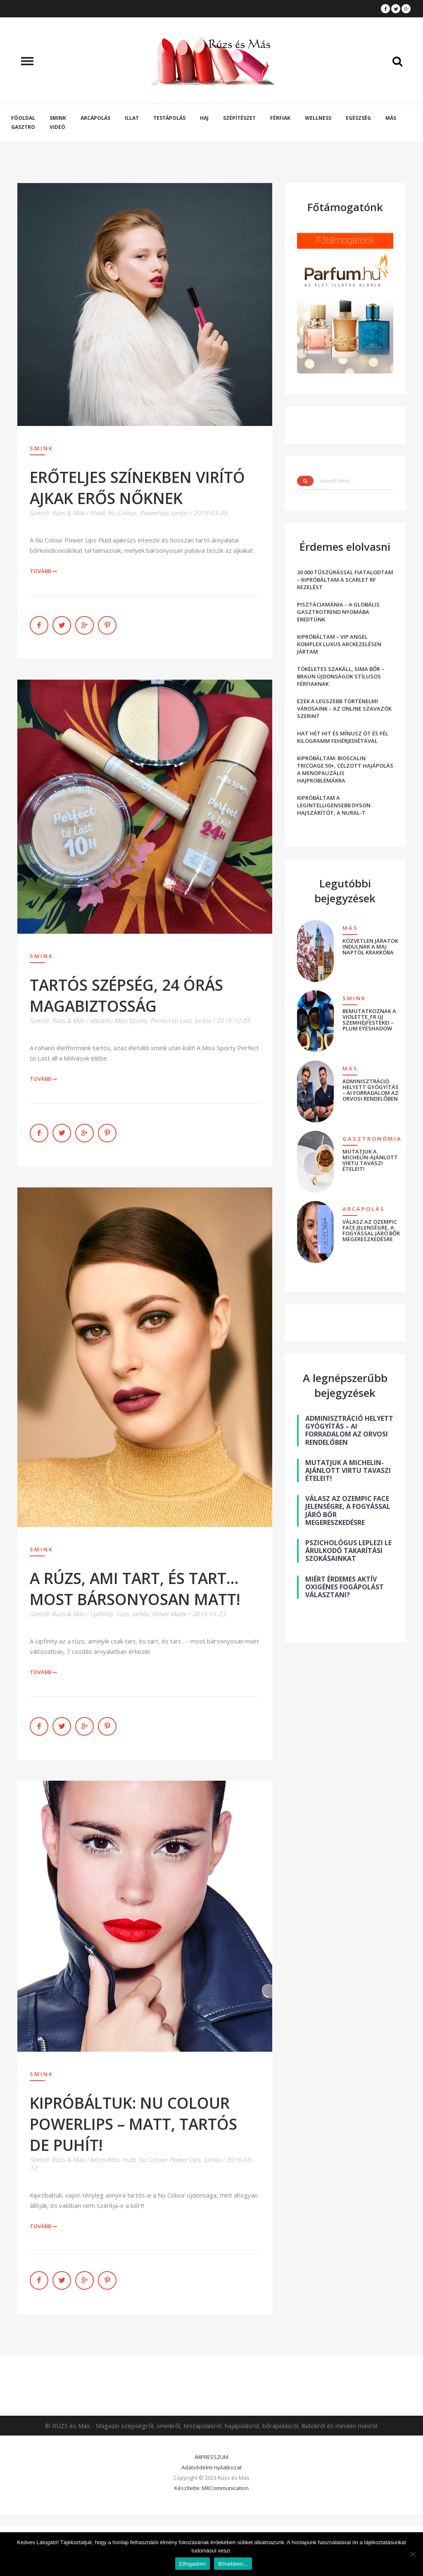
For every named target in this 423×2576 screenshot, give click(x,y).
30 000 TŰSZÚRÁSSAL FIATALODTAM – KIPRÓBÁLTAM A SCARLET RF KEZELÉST (345, 579)
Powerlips (154, 513)
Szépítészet (239, 117)
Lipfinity (101, 1614)
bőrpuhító (104, 2159)
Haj (204, 117)
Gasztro (23, 127)
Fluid (97, 513)
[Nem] (413, 2554)
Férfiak (280, 117)
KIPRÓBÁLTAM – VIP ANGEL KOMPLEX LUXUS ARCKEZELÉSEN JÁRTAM (339, 644)
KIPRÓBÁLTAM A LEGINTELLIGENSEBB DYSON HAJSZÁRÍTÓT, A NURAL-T (334, 805)
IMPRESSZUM (211, 2457)
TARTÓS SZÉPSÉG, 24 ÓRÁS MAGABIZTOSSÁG (126, 995)
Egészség (358, 117)
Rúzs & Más (68, 513)
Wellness (318, 117)
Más (390, 117)
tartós (179, 513)
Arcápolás (95, 117)
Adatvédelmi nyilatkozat (211, 2467)
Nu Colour (121, 513)
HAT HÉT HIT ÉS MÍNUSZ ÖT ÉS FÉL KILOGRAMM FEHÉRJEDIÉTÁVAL (342, 737)
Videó (57, 127)
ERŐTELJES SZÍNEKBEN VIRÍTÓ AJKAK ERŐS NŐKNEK (137, 487)
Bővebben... (233, 2564)
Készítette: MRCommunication (211, 2488)
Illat (132, 117)
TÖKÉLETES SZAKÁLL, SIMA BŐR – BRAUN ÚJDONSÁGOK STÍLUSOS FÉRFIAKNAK (340, 676)
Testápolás (169, 117)
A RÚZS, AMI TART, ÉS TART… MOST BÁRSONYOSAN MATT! (135, 1588)
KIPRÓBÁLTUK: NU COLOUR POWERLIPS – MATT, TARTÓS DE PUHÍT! (133, 2123)
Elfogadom (192, 2564)
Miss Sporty (130, 1020)
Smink (58, 117)
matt (128, 2159)
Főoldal (23, 117)
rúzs (122, 1614)
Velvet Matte (169, 1614)
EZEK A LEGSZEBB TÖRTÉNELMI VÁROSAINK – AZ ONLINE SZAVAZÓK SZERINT (344, 708)
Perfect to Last (170, 1020)
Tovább (44, 571)
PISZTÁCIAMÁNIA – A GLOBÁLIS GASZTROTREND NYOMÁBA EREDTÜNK (338, 612)
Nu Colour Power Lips (169, 2159)
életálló (100, 1020)
